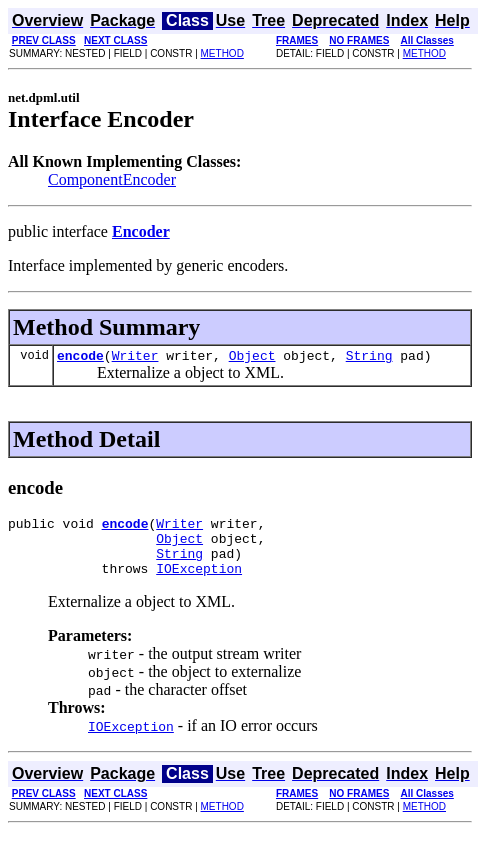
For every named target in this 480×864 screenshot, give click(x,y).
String (369, 358)
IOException (199, 583)
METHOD (222, 53)
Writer (135, 358)
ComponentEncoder (112, 179)
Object (252, 358)
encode (80, 358)
